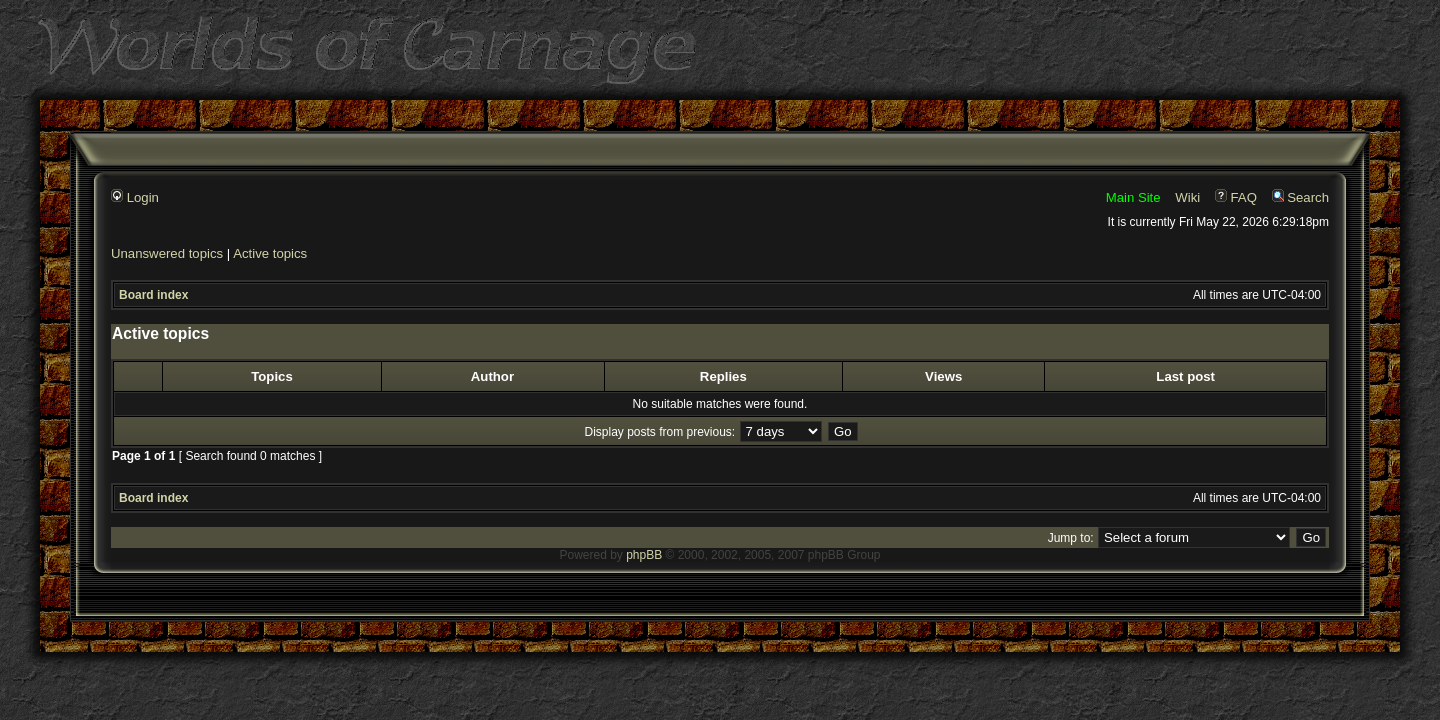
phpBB (644, 555)
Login (135, 197)
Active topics (270, 253)
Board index (153, 295)
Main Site (1133, 197)
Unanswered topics (167, 253)
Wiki (1187, 197)
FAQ (1236, 197)
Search (1300, 197)
